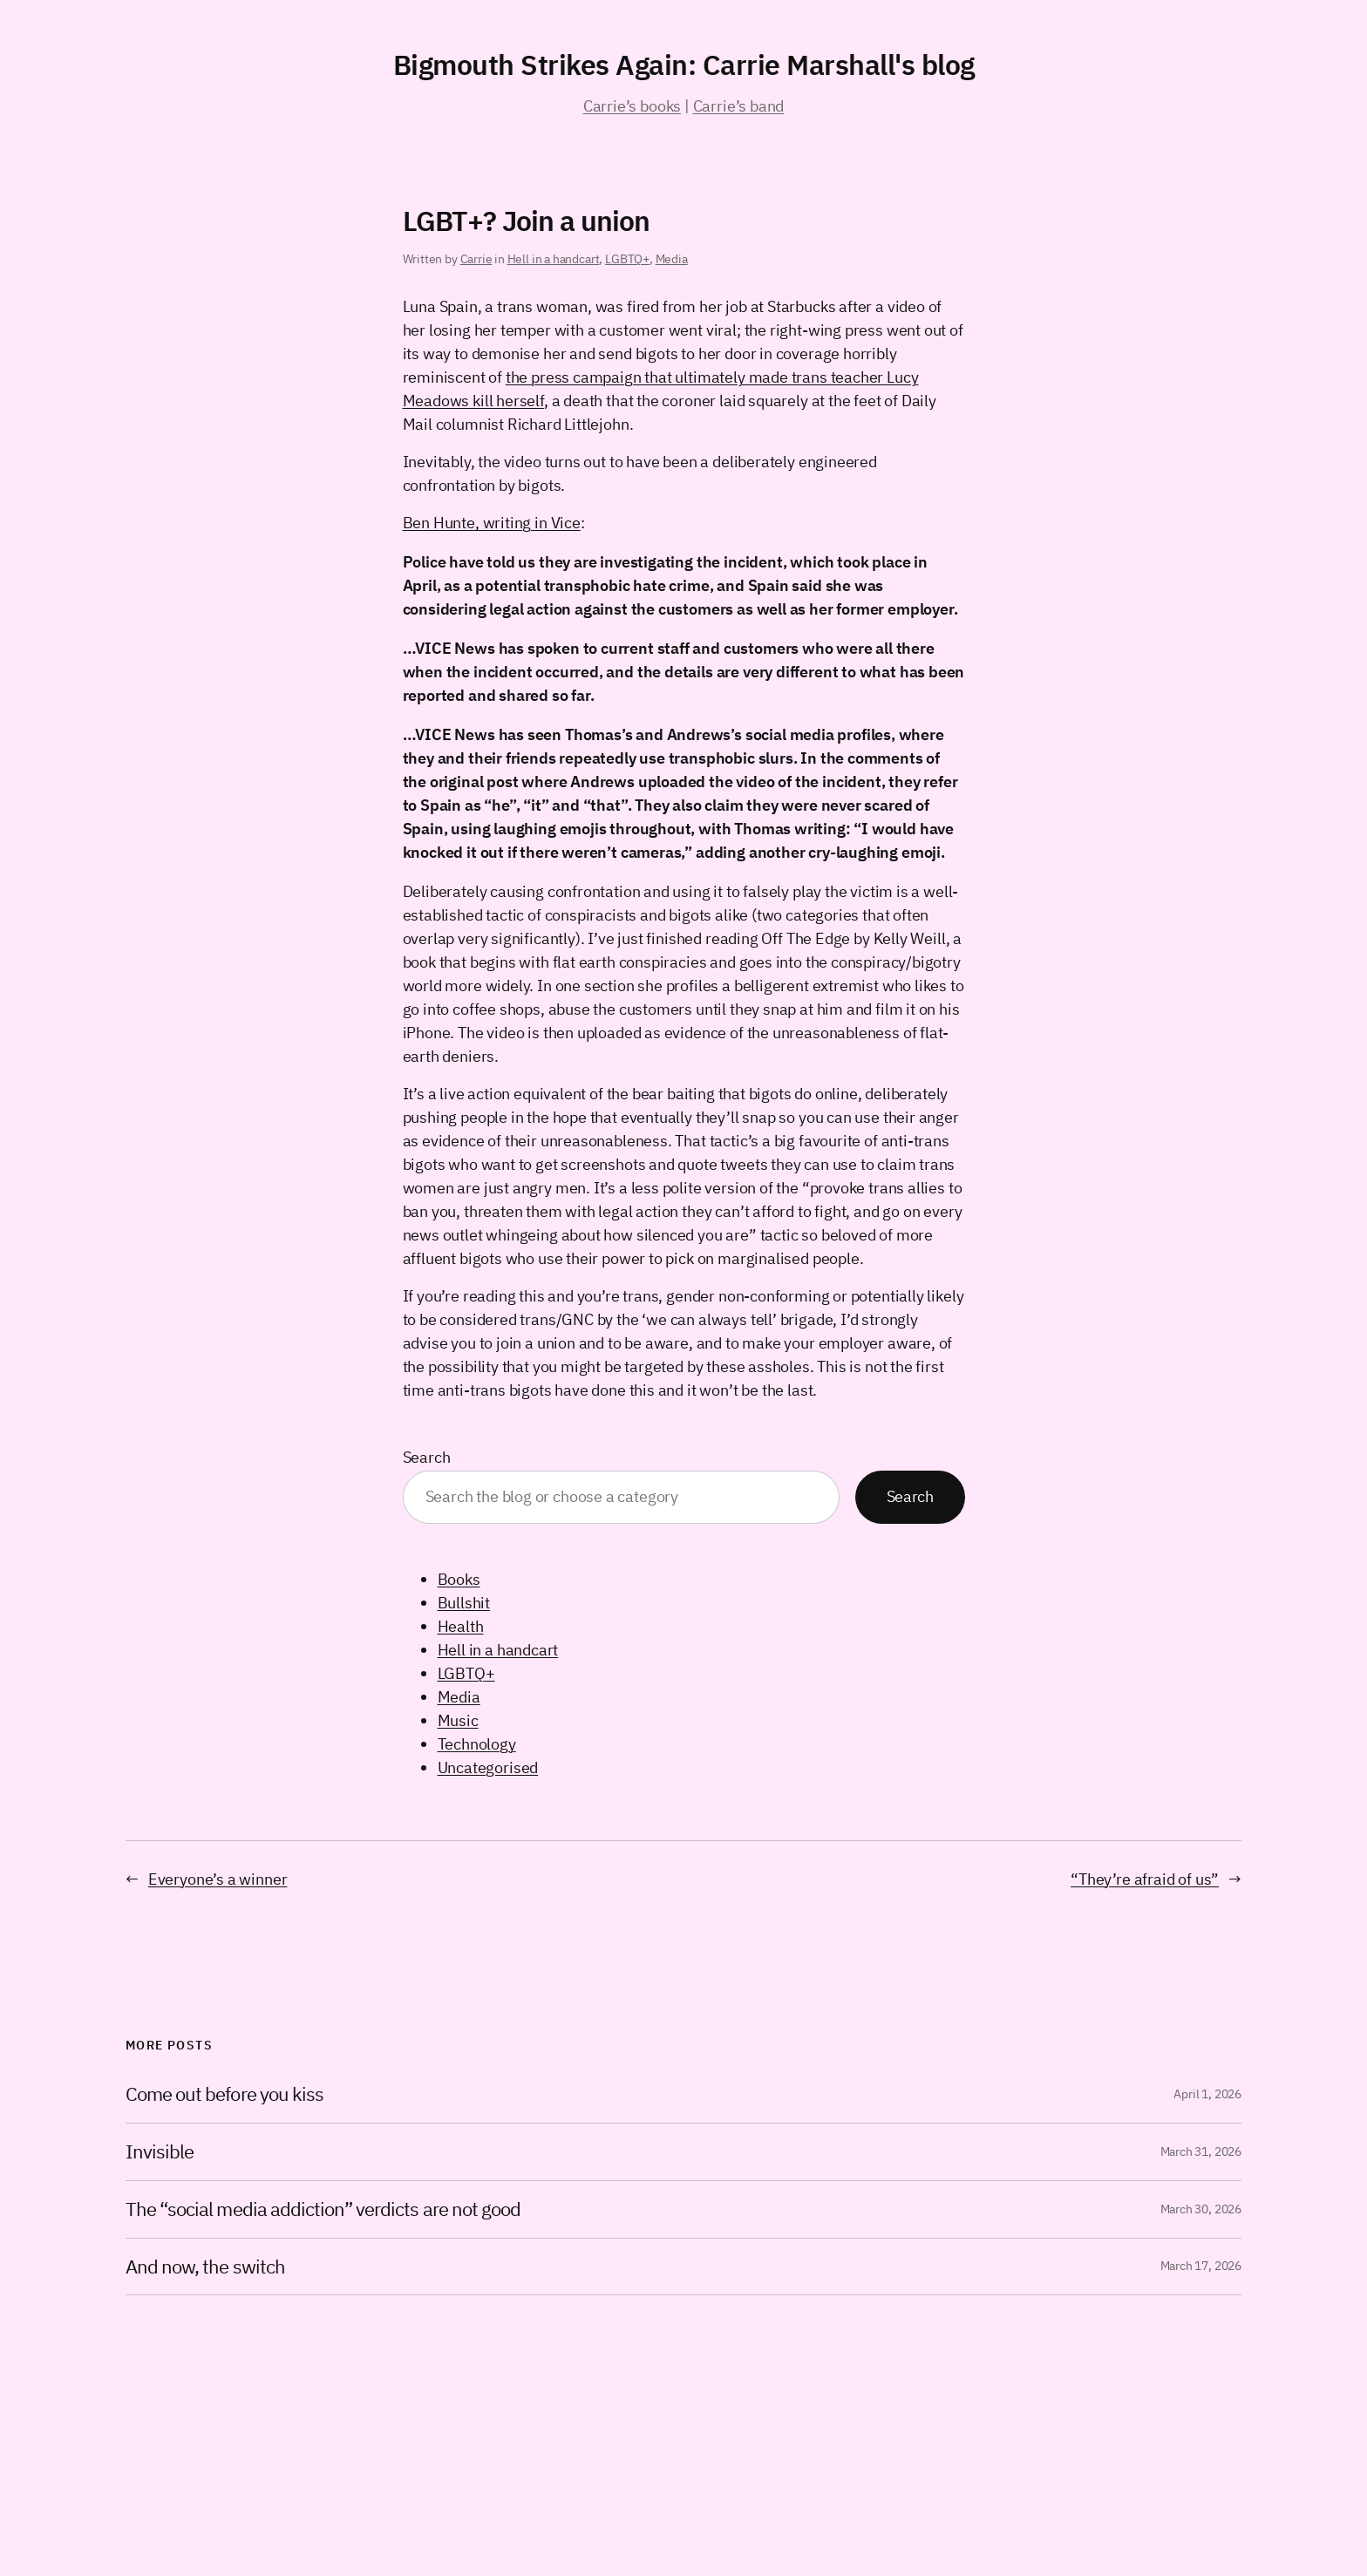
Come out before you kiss (224, 2094)
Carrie (476, 259)
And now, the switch (205, 2267)
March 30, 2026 (1200, 2209)
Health (461, 1626)
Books (459, 1579)
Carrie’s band (739, 106)
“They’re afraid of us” (1145, 1879)
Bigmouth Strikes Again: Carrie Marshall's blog (684, 64)
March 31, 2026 (1200, 2151)
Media (672, 259)
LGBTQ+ (627, 259)
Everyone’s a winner (218, 1879)
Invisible (160, 2152)
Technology (477, 1744)
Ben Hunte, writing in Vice (492, 523)
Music (458, 1720)
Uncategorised (488, 1767)
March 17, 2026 (1200, 2266)
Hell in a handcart (553, 259)
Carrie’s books (632, 106)
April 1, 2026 (1207, 2094)
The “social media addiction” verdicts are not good (323, 2209)
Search (427, 1457)
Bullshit (464, 1603)
